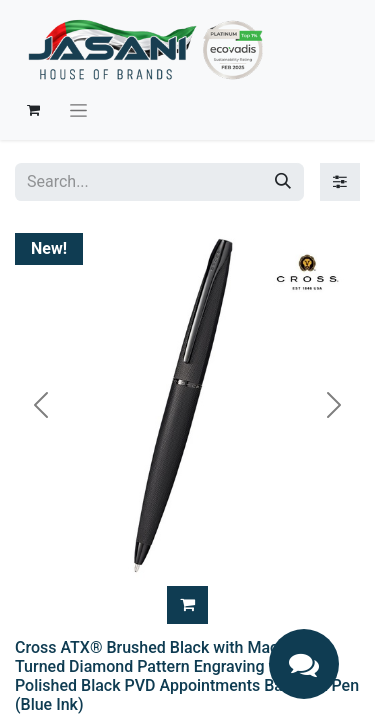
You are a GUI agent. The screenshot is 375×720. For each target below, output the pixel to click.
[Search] (283, 182)
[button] (187, 605)
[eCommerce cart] (33, 110)
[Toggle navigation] (78, 110)
